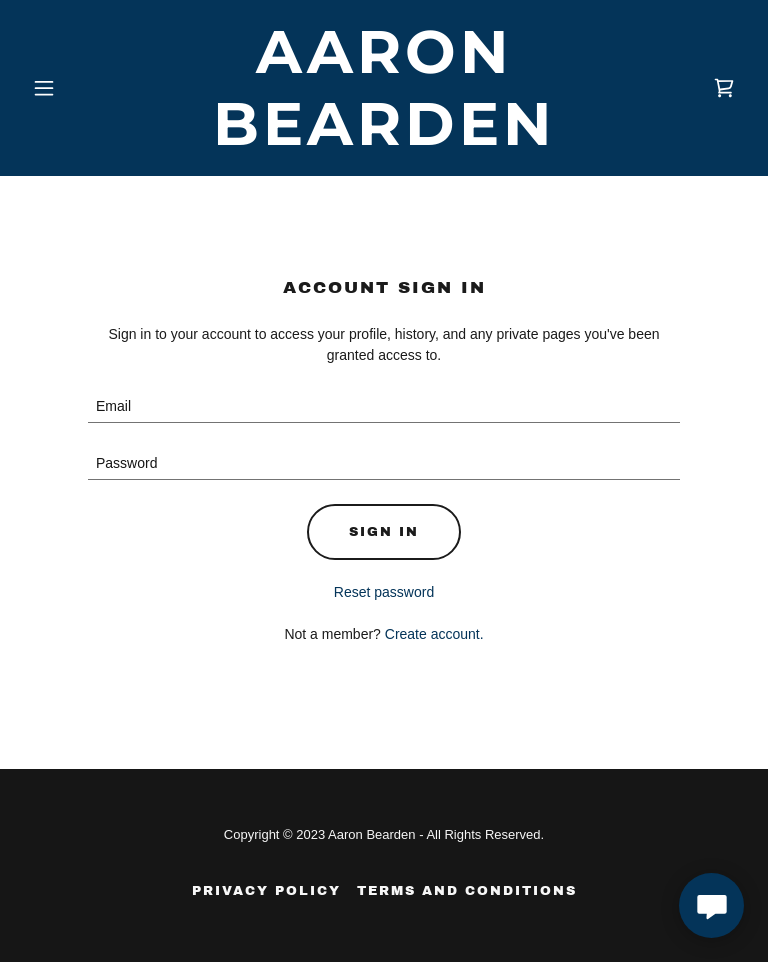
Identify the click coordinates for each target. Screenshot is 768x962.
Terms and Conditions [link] (467, 891)
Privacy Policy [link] (266, 891)
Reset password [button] (384, 592)
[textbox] (384, 406)
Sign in (384, 532)
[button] (78, 88)
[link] (384, 140)
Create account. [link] (434, 634)
